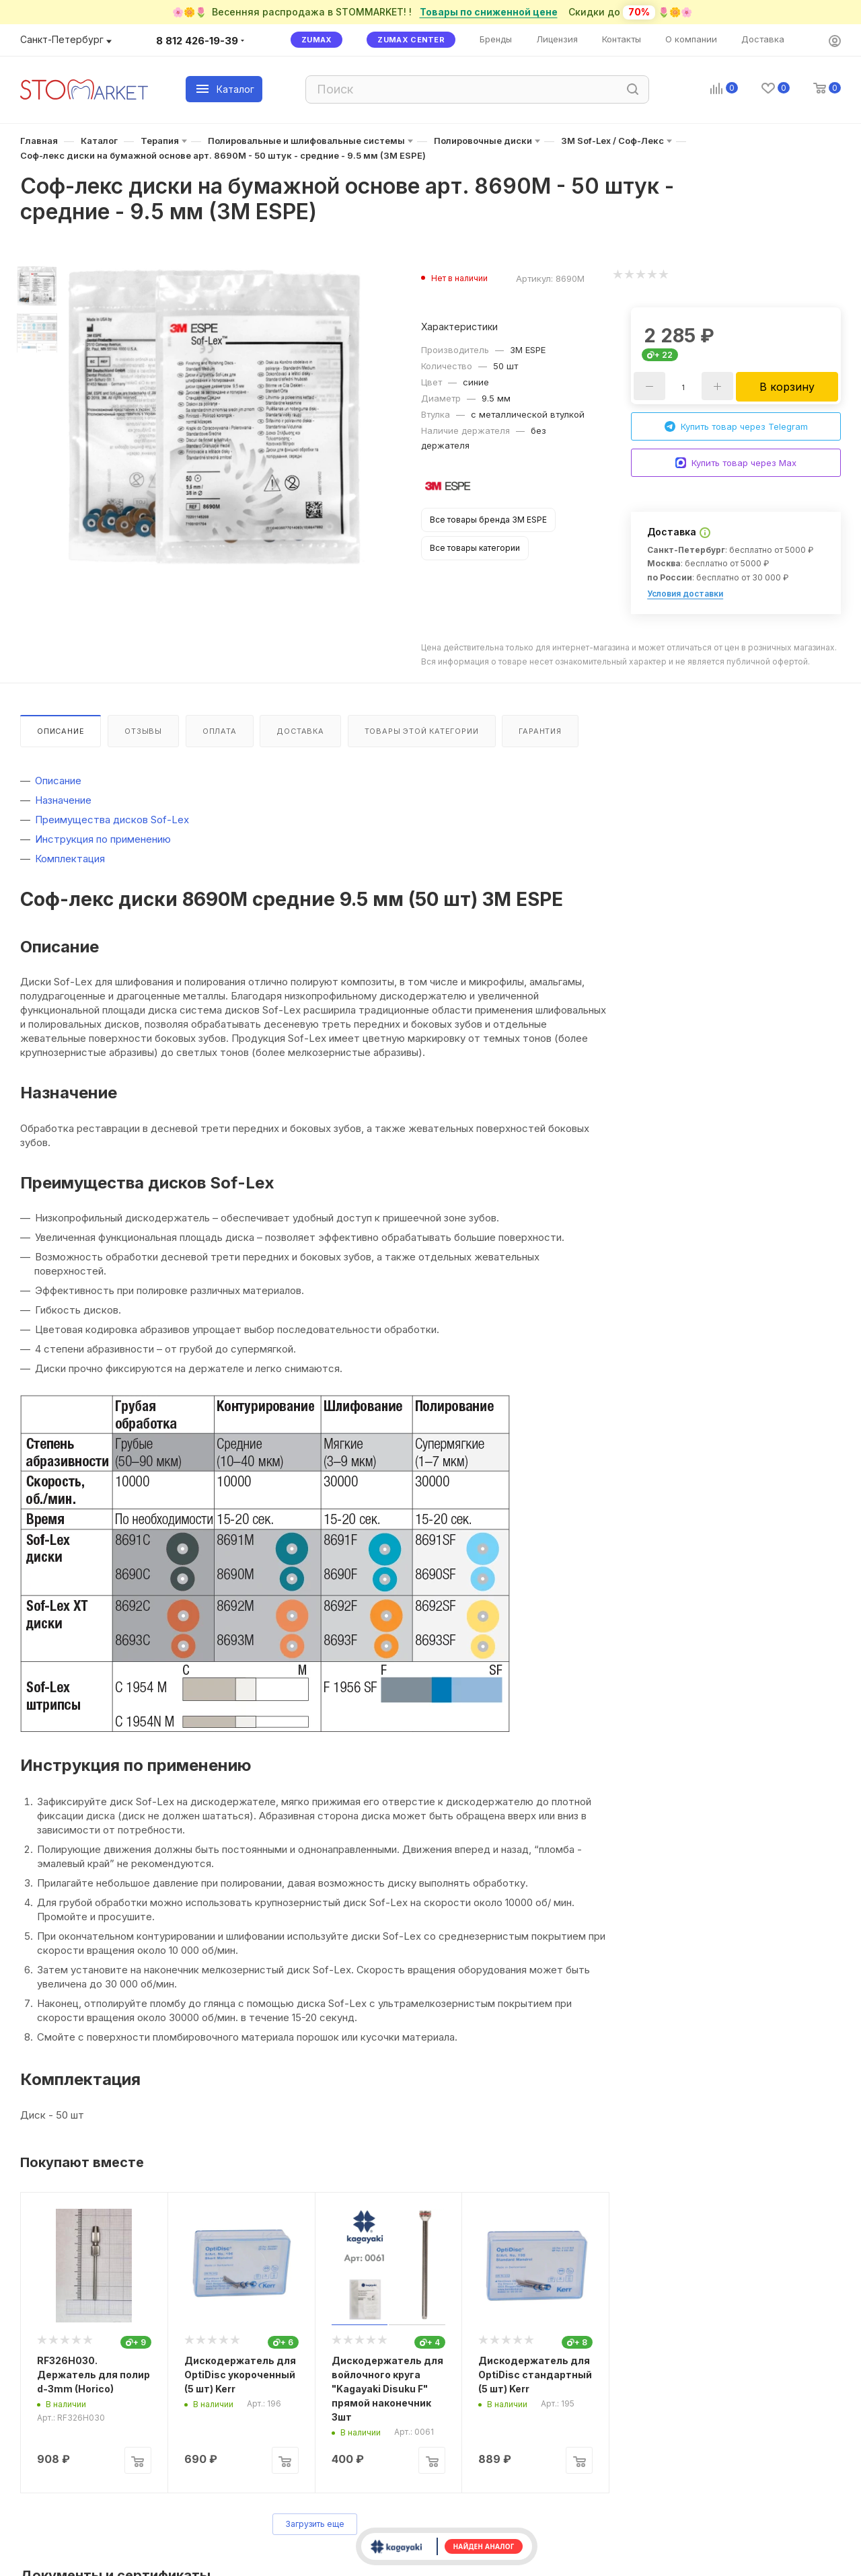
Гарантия (540, 731)
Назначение (63, 800)
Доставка (300, 731)
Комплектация (70, 858)
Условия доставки (685, 594)
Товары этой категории (422, 731)
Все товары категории (475, 548)
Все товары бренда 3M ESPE (488, 520)
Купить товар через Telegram (736, 426)
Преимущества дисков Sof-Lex (112, 819)
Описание (60, 731)
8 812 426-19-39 (197, 40)
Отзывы (143, 731)
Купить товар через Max (735, 463)
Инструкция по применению (103, 839)
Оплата (219, 731)
